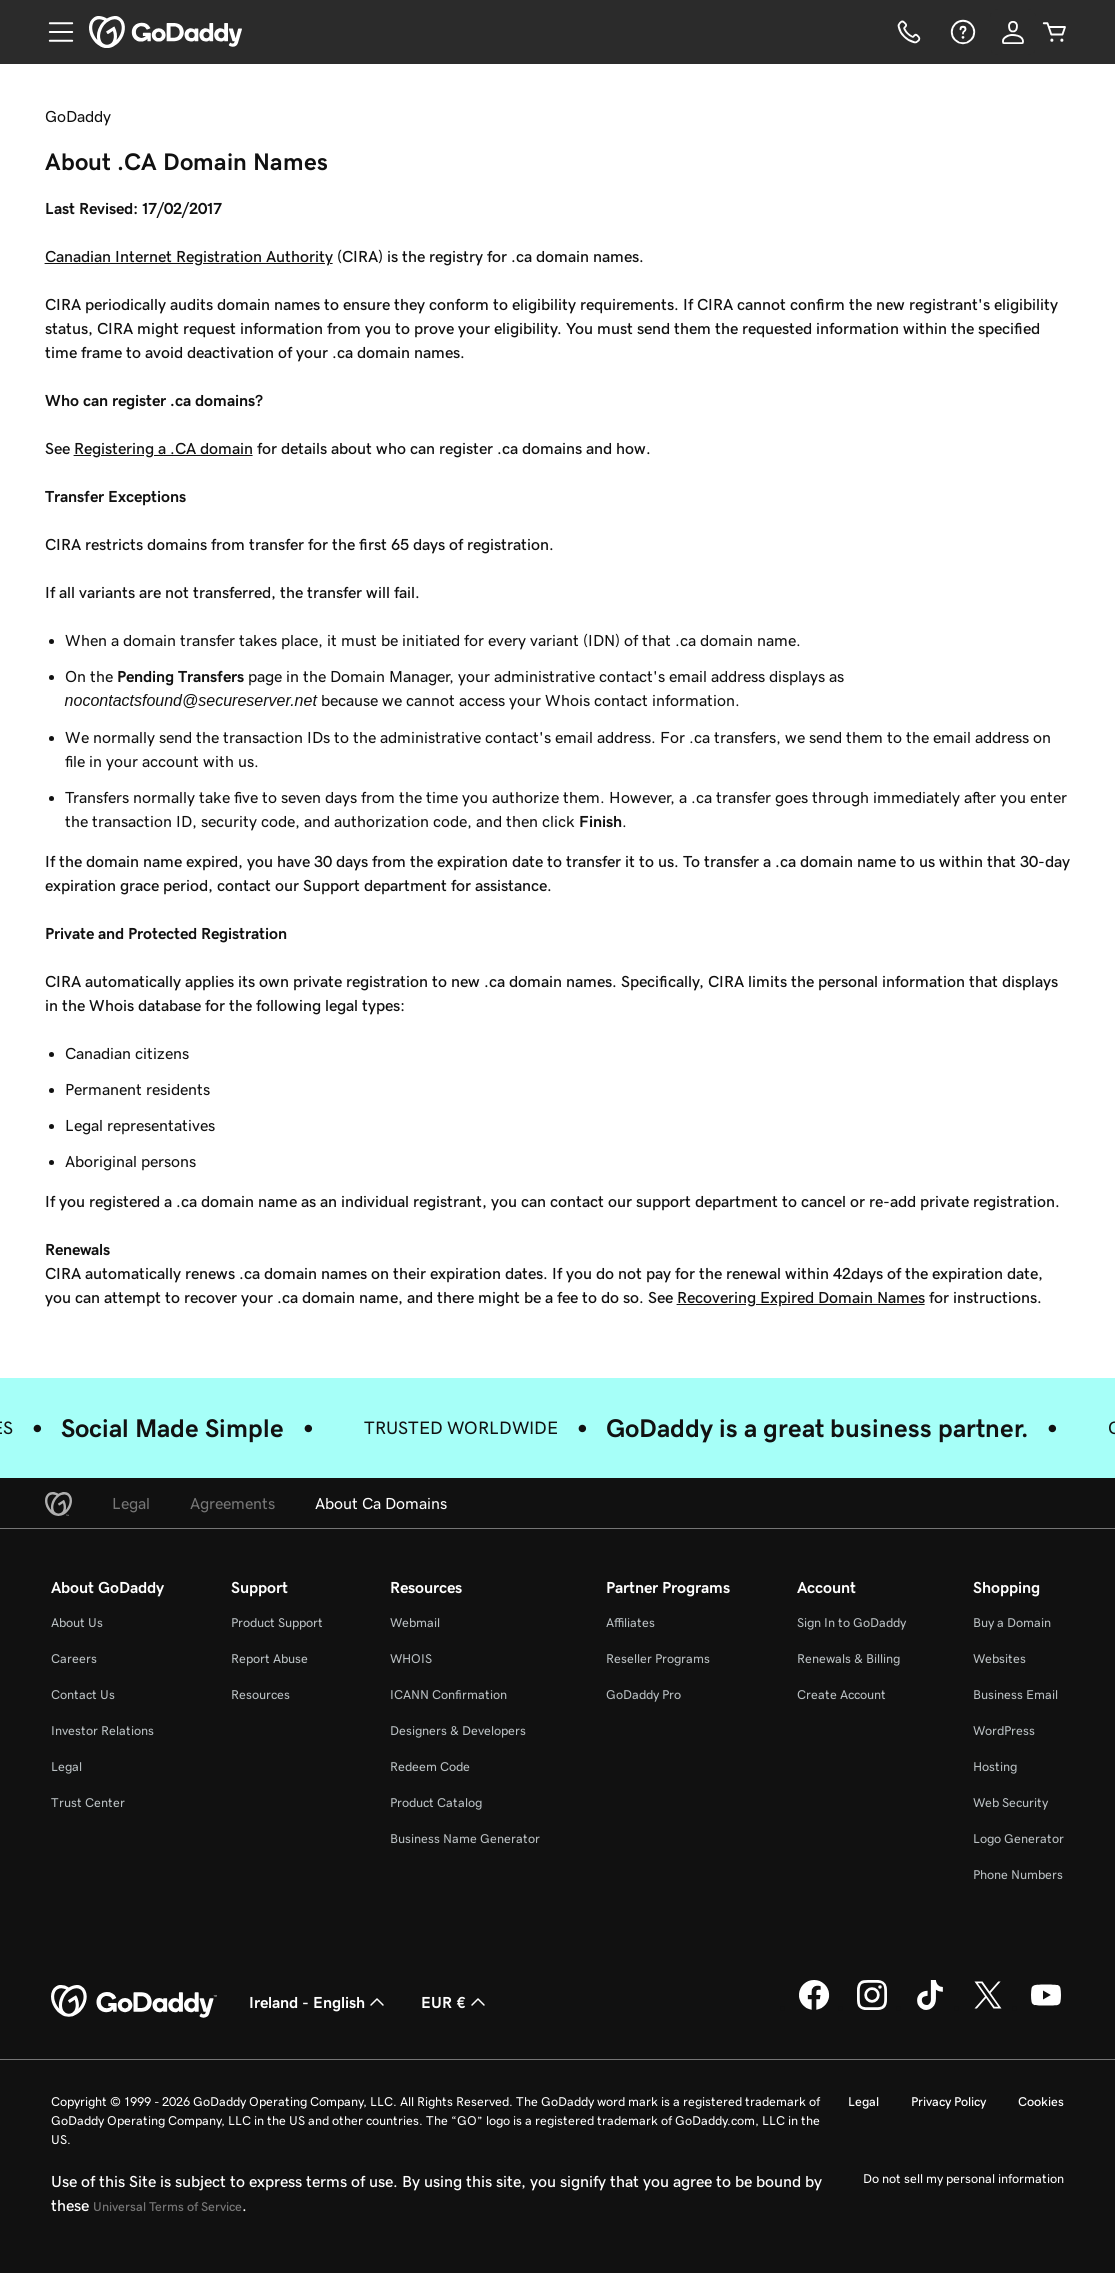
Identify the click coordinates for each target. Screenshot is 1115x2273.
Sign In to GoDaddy (851, 1622)
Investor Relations (102, 1730)
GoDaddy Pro (643, 1694)
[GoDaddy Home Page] (134, 2002)
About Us (77, 1622)
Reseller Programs (658, 1658)
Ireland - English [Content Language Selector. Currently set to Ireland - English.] (319, 2002)
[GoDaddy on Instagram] (872, 2007)
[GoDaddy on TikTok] (930, 2007)
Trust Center (88, 1802)
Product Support (277, 1622)
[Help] (961, 32)
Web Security (1010, 1802)
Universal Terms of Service (167, 2206)
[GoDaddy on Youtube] (1046, 2007)
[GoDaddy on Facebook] (814, 2007)
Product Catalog (436, 1802)
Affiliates (630, 1622)
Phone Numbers (1018, 1874)
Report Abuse (269, 1658)
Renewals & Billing (848, 1658)
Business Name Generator (465, 1838)
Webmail (415, 1622)
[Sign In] (1013, 32)
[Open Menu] (53, 32)
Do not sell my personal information (963, 2178)
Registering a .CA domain (163, 448)
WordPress (1004, 1730)
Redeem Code (430, 1766)
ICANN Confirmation (448, 1694)
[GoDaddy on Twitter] (988, 2007)
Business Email (1015, 1694)
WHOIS (411, 1658)
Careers (74, 1658)
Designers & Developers (458, 1730)
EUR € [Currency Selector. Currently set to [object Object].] (455, 2002)
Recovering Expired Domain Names (801, 1297)
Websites (999, 1658)
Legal (66, 1766)
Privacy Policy (948, 2101)
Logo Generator (1018, 1838)
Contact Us (83, 1694)
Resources (260, 1694)
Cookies (1041, 2101)
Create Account (841, 1694)
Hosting (995, 1766)
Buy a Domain (1012, 1622)
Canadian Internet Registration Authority (189, 256)
